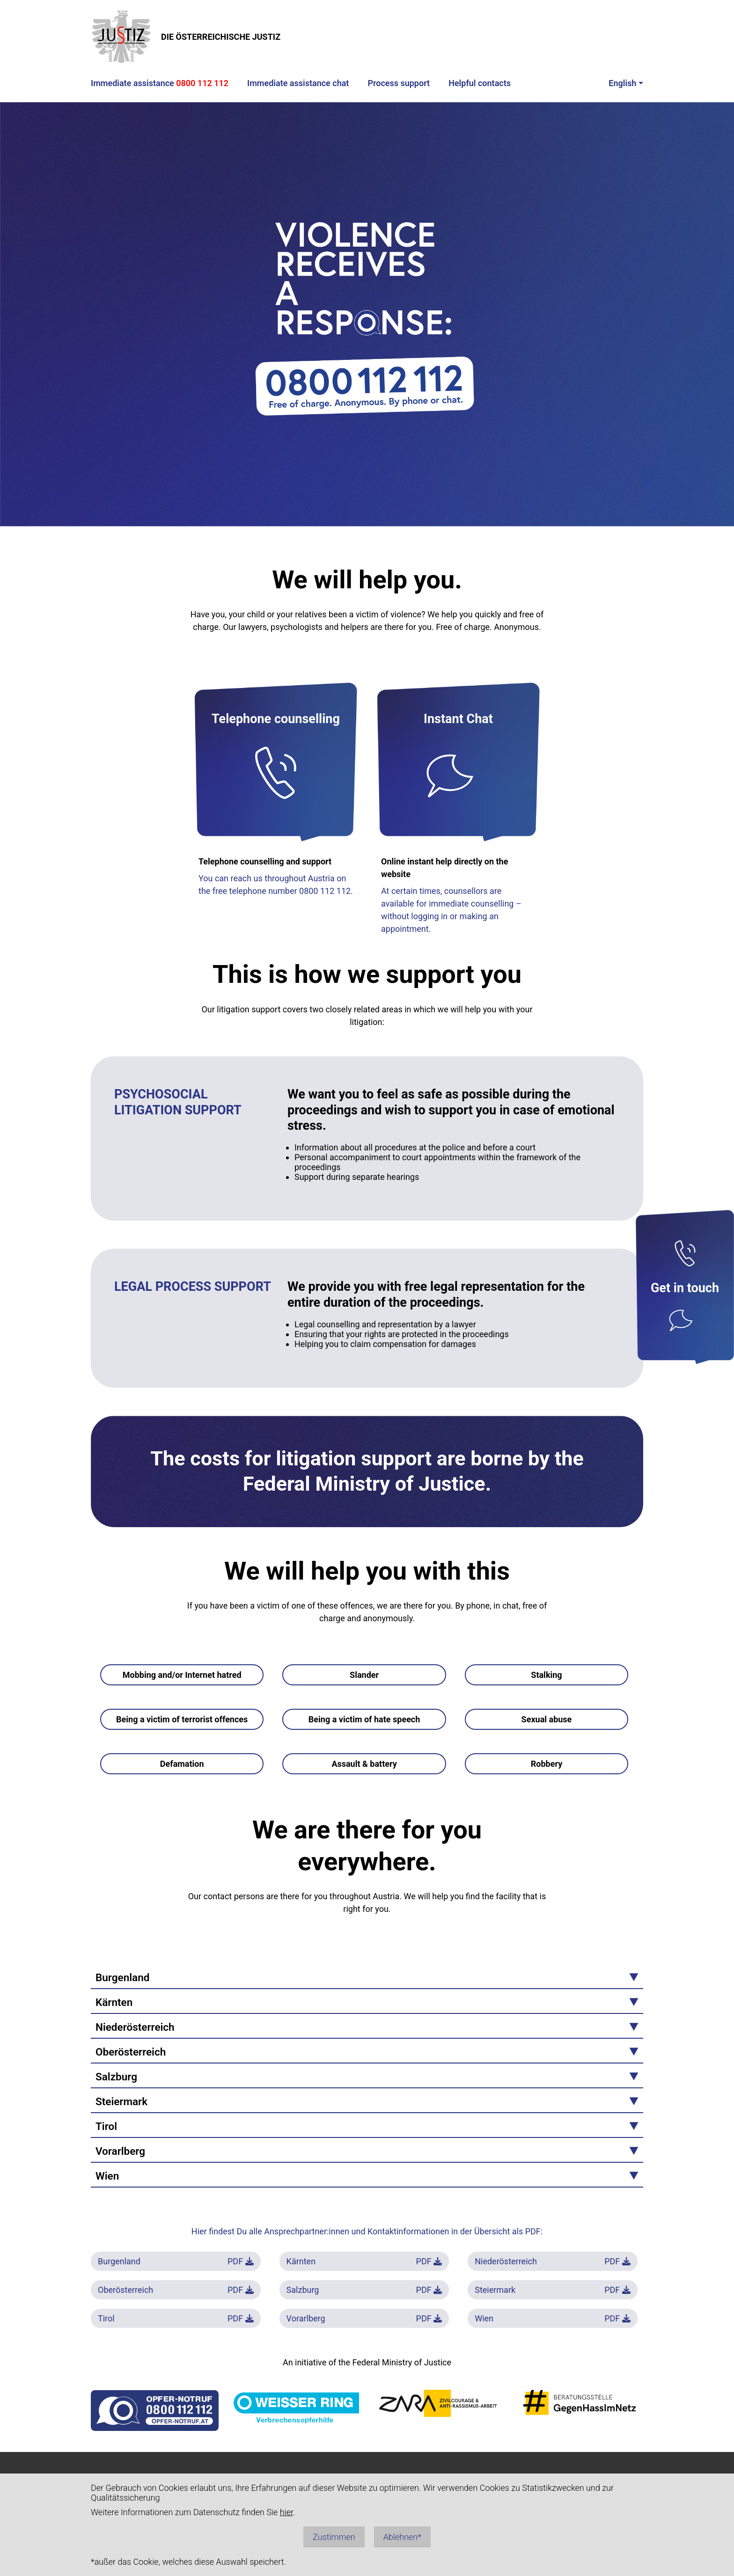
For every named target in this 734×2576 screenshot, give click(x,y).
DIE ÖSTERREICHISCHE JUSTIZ (185, 36)
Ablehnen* (402, 2537)
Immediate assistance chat (298, 83)
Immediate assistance (159, 83)
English (622, 83)
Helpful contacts (479, 83)
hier (286, 2512)
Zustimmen (334, 2537)
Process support (398, 83)
